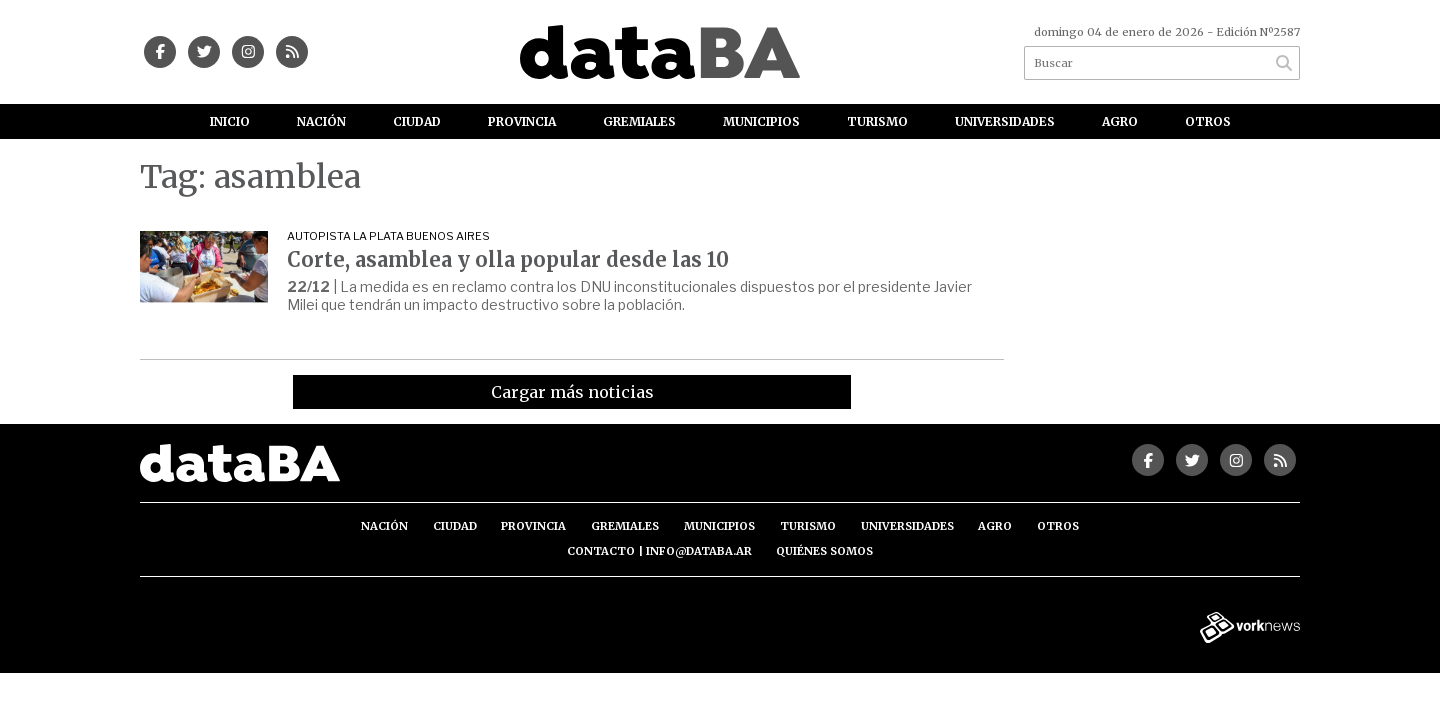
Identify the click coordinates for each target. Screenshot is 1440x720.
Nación (321, 121)
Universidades (1005, 121)
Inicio (230, 121)
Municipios (761, 121)
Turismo (877, 121)
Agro (1120, 121)
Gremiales (639, 121)
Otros (1208, 121)
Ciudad (417, 121)
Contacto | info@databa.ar (659, 551)
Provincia (522, 121)
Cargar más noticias (572, 392)
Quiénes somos (824, 551)
